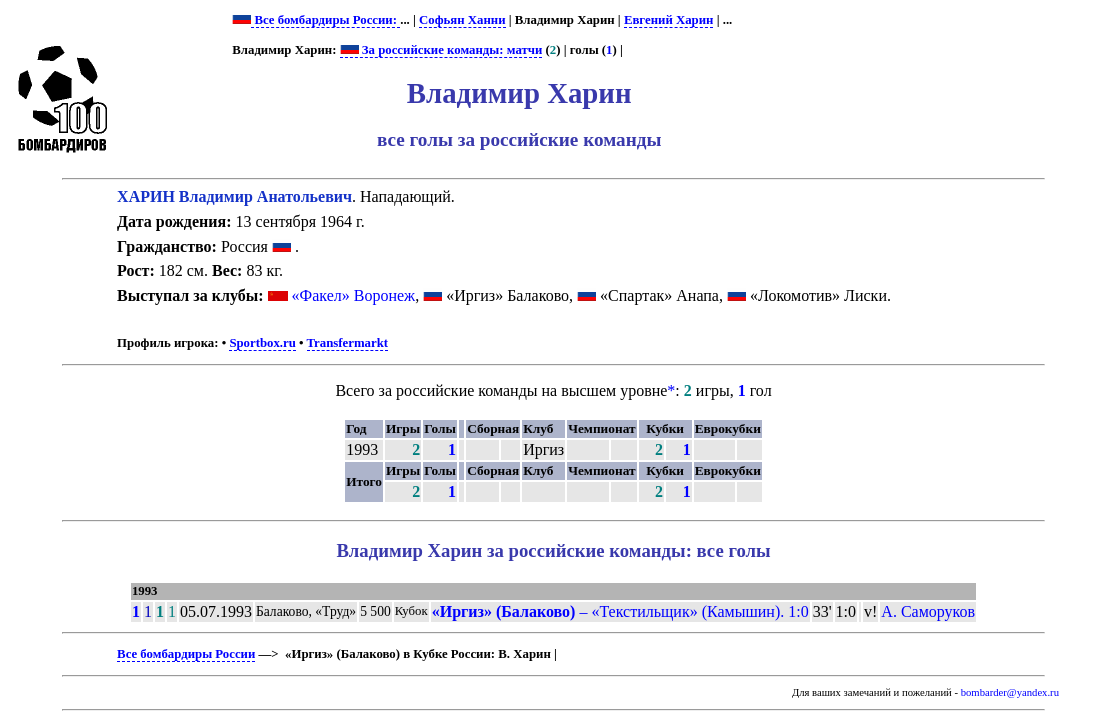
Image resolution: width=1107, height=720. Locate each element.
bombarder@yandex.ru (1010, 692)
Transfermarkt (348, 343)
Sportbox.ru (262, 343)
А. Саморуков (928, 611)
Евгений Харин (669, 20)
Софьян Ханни (462, 20)
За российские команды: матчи (441, 50)
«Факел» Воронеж (354, 295)
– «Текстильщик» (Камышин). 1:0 (620, 611)
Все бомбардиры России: (325, 20)
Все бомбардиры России (186, 654)
